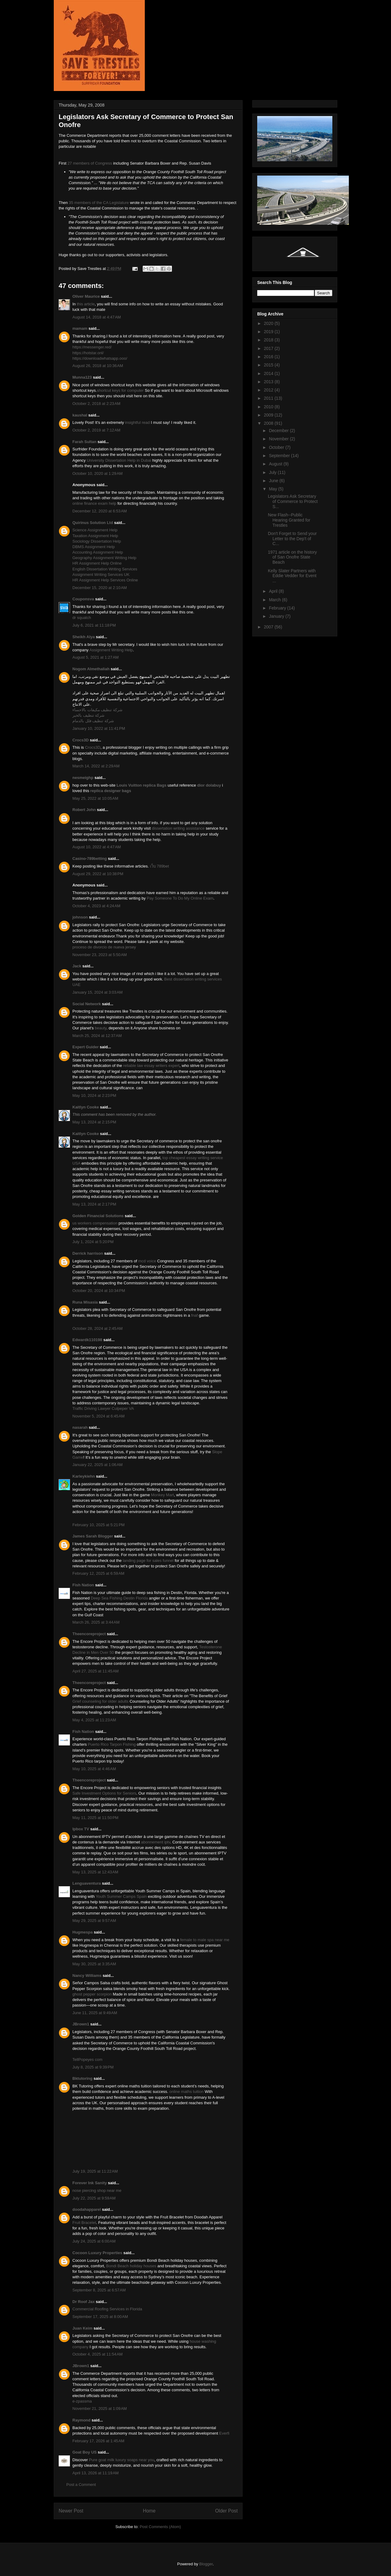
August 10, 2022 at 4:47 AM (96, 847)
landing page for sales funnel (148, 1560)
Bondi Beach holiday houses (131, 2266)
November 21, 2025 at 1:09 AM (99, 2408)
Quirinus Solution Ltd (92, 522)
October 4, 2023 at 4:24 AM (96, 906)
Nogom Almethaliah (91, 669)
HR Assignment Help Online (97, 563)
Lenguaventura (86, 1883)
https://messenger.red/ (92, 347)
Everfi (224, 2433)
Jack (76, 966)
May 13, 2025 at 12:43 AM (95, 1872)
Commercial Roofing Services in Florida (107, 2309)
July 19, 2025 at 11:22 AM (95, 2171)
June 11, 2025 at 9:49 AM (94, 2012)
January (277, 616)
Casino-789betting (89, 858)
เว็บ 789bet (159, 866)
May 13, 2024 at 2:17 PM (94, 1204)
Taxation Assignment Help (95, 535)
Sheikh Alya (83, 637)
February (278, 608)
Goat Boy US (84, 2452)
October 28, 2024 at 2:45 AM (97, 1328)
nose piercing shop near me (96, 2190)
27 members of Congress (90, 163)
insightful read (137, 422)
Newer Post (71, 2510)
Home (149, 2510)
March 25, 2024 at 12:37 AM (97, 1035)
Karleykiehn (83, 1476)
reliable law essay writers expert (151, 1065)
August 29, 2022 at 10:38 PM (97, 873)
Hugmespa (82, 1932)
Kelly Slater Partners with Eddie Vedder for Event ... (292, 576)
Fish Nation (83, 1585)
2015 (269, 364)
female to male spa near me (204, 1939)
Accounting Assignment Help (97, 552)
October (277, 447)
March (275, 599)
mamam (79, 328)
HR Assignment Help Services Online (105, 580)
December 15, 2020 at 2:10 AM (99, 587)
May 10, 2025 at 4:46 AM (94, 1768)
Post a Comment (81, 2484)
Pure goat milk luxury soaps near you (121, 2460)
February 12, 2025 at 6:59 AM (98, 1573)
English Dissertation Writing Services (104, 569)
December (279, 430)
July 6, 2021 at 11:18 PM (94, 625)
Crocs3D (80, 740)
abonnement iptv (155, 1842)
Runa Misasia (85, 1302)
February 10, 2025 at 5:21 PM (98, 1525)
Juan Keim (82, 2328)
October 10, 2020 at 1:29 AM (97, 473)
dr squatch (81, 617)
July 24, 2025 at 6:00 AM (93, 2241)
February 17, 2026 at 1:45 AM (98, 2441)
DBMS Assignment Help (93, 546)
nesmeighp (82, 777)
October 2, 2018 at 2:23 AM (96, 403)
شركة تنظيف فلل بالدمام (93, 721)
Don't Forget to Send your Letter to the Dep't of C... (292, 538)
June (274, 480)
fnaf (194, 1315)
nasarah (80, 1427)
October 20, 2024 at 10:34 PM (98, 1290)
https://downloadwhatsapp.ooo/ (99, 358)
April (274, 591)
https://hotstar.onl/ (88, 353)
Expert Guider (85, 1047)
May (273, 488)
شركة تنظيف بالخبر (88, 715)
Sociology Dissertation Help (96, 541)
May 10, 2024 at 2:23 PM (94, 1095)
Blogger (206, 2564)
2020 (269, 323)
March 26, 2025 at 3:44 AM (95, 1622)
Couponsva (83, 599)
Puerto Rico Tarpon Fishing (112, 1744)
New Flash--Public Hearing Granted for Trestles (289, 520)
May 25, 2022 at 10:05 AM (95, 798)
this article (86, 304)
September (280, 455)
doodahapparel (86, 2209)
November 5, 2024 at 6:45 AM (98, 1416)
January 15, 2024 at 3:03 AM (97, 992)
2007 (269, 626)
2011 (269, 398)
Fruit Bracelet (84, 2222)
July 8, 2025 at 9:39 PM (93, 2067)
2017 (269, 348)
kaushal (79, 415)
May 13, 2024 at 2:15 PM (94, 1122)
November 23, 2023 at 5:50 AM (99, 954)
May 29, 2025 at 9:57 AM (94, 1920)
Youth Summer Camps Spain (121, 1896)
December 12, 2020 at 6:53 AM (99, 511)
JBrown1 (80, 2024)
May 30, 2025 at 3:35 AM (94, 1964)
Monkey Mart (162, 1495)
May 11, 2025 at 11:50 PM (95, 1817)
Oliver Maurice (86, 296)
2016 (269, 356)
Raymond (81, 2420)
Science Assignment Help (94, 530)
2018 (269, 339)
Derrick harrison (87, 1253)
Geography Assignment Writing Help (104, 557)
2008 (269, 423)
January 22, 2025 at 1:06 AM (97, 1464)
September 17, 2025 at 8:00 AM (100, 2316)
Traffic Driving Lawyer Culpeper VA (103, 1408)
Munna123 (82, 377)
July (273, 472)
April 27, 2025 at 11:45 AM (95, 1671)
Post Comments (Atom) (160, 2526)
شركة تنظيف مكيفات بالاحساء (97, 710)
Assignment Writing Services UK (101, 574)
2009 (269, 415)
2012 (269, 389)
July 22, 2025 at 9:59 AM (93, 2198)
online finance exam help (94, 503)
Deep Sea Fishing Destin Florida (119, 1598)
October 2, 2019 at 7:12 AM (96, 430)
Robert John (84, 809)
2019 (269, 331)
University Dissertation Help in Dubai (119, 460)
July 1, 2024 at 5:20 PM (93, 1241)
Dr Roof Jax (83, 2301)
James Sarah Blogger (92, 1536)
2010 (269, 406)
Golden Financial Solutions (98, 1215)
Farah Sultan (84, 441)
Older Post (226, 2510)
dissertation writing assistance (178, 828)
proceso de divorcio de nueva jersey (104, 947)
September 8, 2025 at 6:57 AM (99, 2290)
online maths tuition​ (186, 2091)
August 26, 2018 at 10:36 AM (97, 365)
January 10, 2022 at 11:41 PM (98, 728)
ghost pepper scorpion (92, 1994)
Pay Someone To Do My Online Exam (180, 898)
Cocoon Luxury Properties (97, 2252)
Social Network (86, 1004)
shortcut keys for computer (120, 390)
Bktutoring (82, 2078)
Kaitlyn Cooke (85, 1107)
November (279, 438)
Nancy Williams (86, 1975)
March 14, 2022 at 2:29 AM (95, 766)
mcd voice (147, 1261)
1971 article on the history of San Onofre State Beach (292, 557)
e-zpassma (82, 2401)
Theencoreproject (89, 1634)
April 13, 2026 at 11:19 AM (95, 2473)
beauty (100, 1028)
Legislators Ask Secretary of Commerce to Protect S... (293, 501)
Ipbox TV (80, 1829)
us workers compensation (94, 1223)
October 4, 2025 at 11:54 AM (97, 2354)
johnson (80, 917)
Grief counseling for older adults (100, 1701)
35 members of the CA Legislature (99, 202)
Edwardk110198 (87, 1339)
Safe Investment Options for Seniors (104, 1793)
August (276, 463)
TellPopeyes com (87, 2059)
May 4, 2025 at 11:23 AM (94, 1720)
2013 (269, 381)
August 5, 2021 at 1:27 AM (95, 657)
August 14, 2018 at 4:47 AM (96, 317)
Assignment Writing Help (111, 650)
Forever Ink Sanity (89, 2183)
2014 (269, 373)
